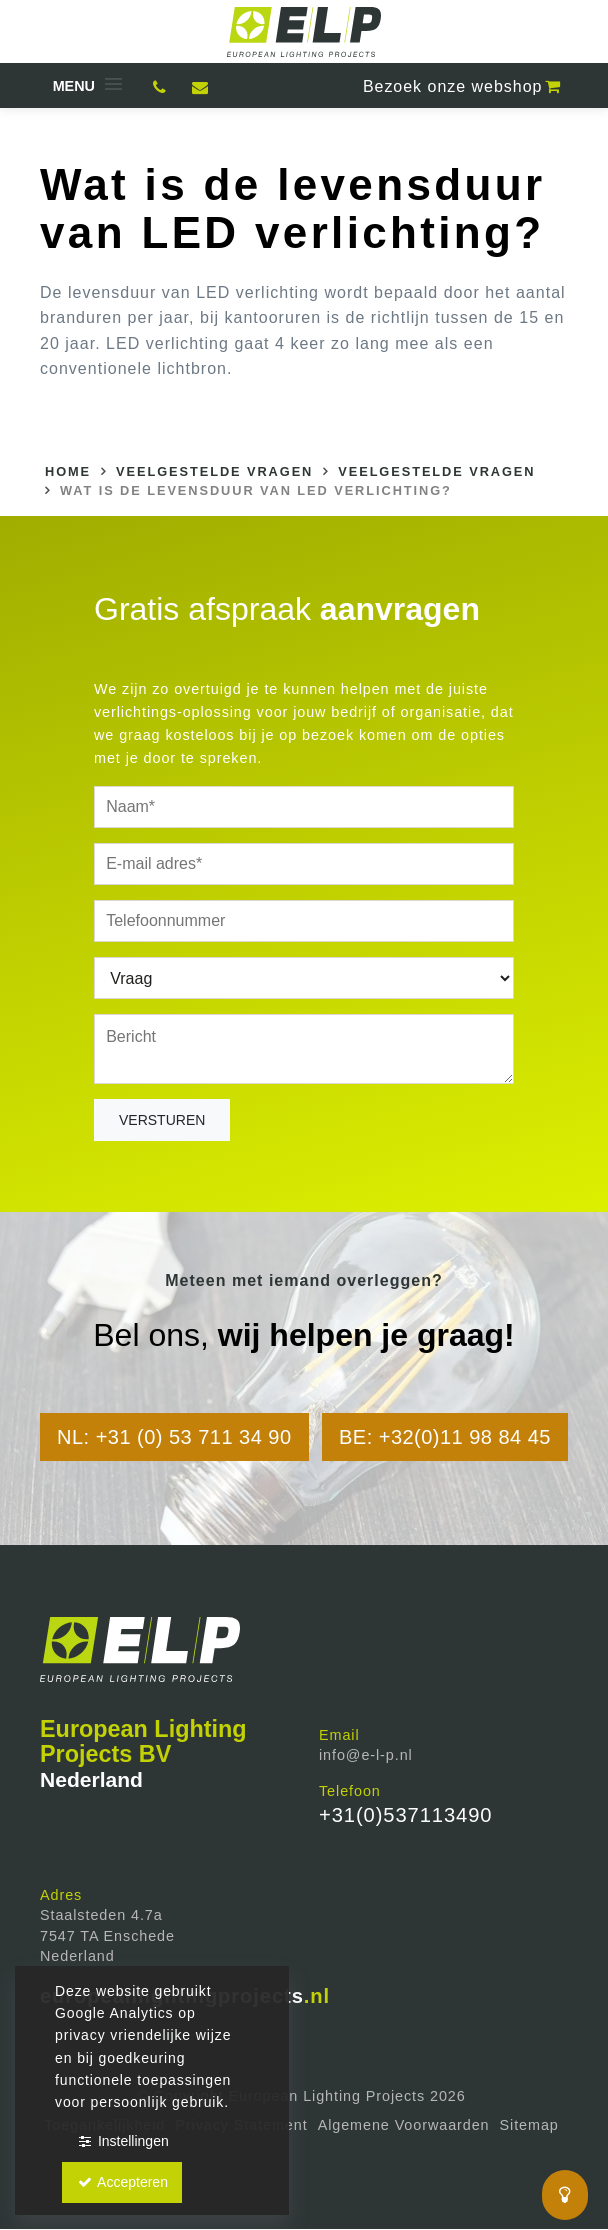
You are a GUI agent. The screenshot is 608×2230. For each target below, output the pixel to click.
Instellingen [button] (122, 2141)
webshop (463, 86)
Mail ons (200, 90)
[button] (86, 85)
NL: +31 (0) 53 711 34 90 (174, 1437)
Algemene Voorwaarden (404, 2125)
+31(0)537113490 (405, 1815)
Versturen (162, 1120)
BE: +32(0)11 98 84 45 (445, 1437)
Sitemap (529, 2125)
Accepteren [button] (122, 2182)
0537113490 (160, 90)
